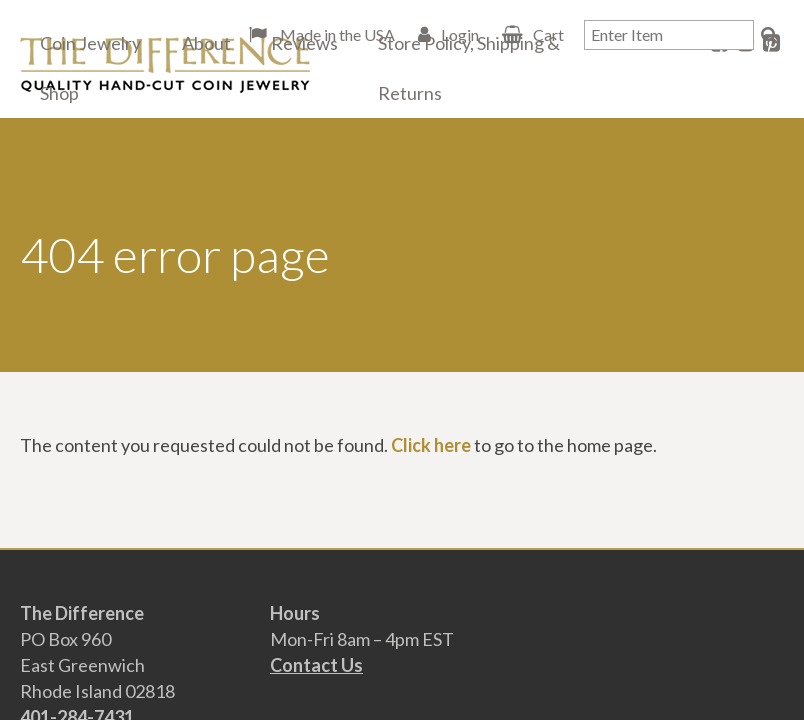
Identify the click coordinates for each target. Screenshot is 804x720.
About (206, 43)
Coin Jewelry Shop (90, 68)
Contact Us (316, 665)
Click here (431, 445)
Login (460, 34)
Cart (548, 34)
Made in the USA (336, 34)
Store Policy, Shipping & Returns (469, 68)
